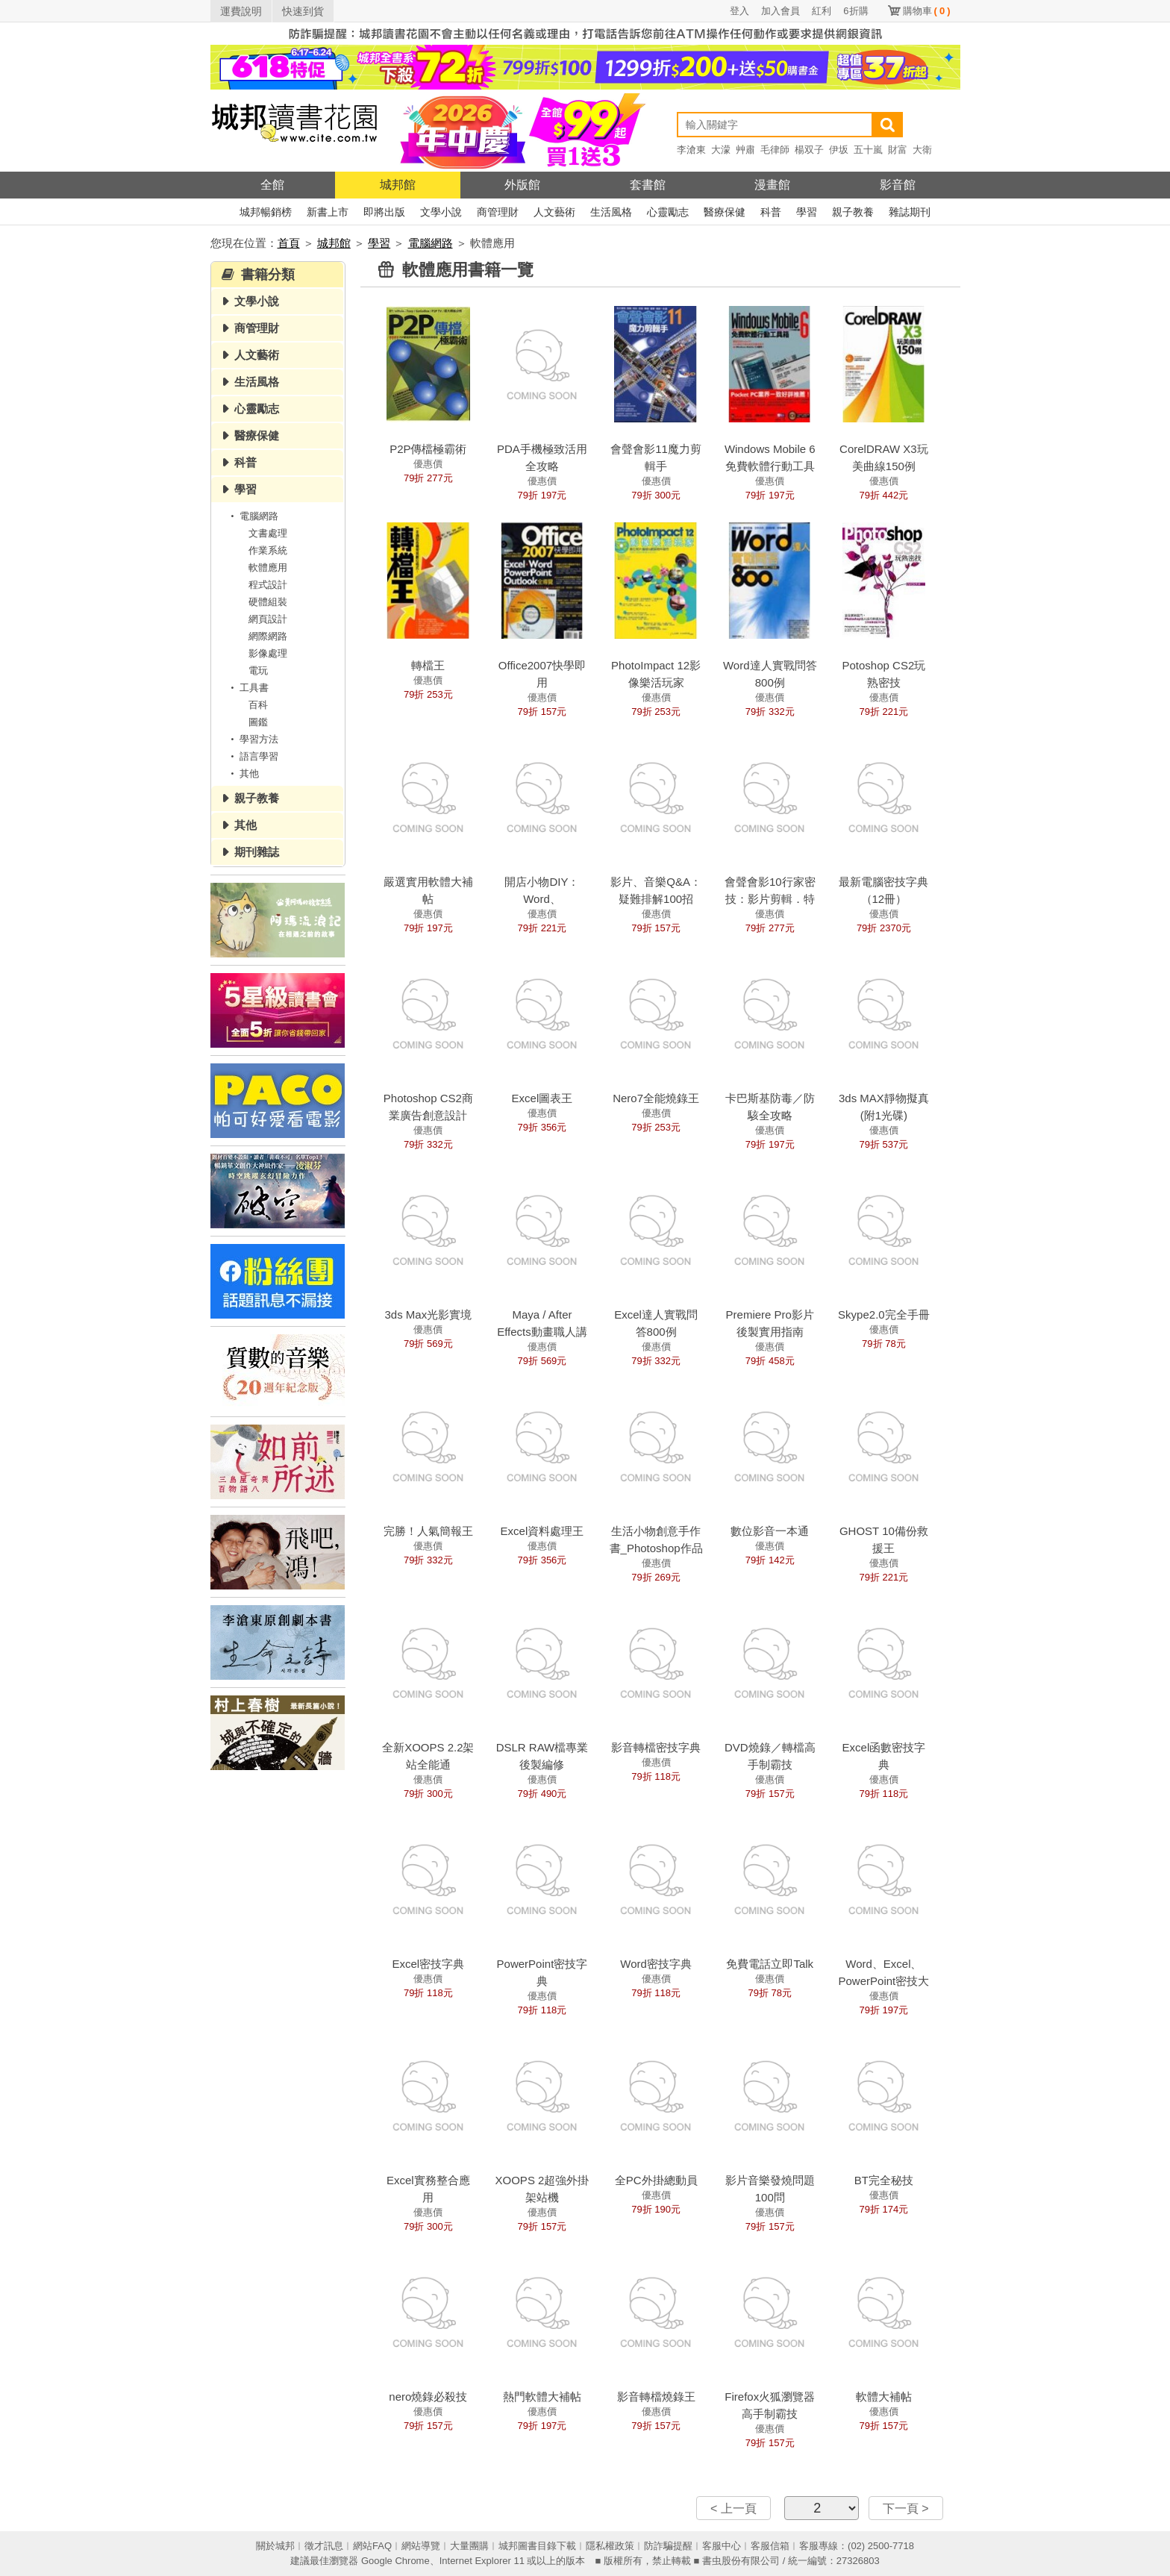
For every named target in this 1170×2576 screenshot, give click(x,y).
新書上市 (327, 212)
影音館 (898, 184)
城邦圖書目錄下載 (537, 2545)
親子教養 (853, 212)
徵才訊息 (323, 2545)
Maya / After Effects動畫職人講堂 (542, 1331)
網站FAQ (372, 2545)
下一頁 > (906, 2508)
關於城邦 (275, 2545)
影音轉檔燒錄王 (656, 2396)
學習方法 (252, 739)
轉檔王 (428, 665)
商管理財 (498, 212)
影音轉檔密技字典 (656, 1747)
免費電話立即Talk (769, 1963)
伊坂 (838, 149)
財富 (897, 149)
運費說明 (241, 11)
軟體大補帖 (884, 2396)
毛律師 (774, 149)
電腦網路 (430, 243)
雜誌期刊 (909, 212)
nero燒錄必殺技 (428, 2396)
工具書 (247, 687)
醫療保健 (724, 212)
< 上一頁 (733, 2508)
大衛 (922, 149)
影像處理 (267, 653)
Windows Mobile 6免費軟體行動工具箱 (770, 466)
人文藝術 (554, 212)
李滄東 (691, 149)
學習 (806, 212)
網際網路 (267, 636)
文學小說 (441, 212)
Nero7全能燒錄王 (656, 1098)
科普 (770, 212)
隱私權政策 (610, 2545)
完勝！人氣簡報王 (428, 1531)
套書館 (648, 184)
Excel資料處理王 (542, 1531)
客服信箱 (770, 2545)
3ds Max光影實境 (428, 1314)
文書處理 (267, 533)
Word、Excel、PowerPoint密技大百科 (884, 1980)
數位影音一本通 (770, 1531)
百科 (258, 704)
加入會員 (780, 10)
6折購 (855, 10)
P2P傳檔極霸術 (428, 449)
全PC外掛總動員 (656, 2180)
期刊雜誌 (256, 851)
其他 (242, 773)
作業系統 (267, 550)
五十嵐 (868, 149)
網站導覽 (420, 2545)
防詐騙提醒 (668, 2545)
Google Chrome (395, 2560)
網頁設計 (267, 619)
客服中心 (721, 2545)
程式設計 (267, 584)
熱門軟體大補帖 (542, 2396)
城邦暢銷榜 (266, 212)
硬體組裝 (267, 601)
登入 (739, 10)
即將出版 (384, 212)
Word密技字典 (656, 1963)
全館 (272, 184)
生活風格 (611, 212)
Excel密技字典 (428, 1963)
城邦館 (398, 184)
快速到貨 (303, 11)
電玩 (258, 670)
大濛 (721, 149)
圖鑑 (258, 722)
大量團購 (469, 2545)
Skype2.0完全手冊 (884, 1314)
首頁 (289, 243)
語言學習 (252, 756)
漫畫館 (772, 184)
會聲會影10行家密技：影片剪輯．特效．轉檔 (770, 898)
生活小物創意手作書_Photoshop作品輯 (656, 1548)
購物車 (927, 10)
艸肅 (745, 149)
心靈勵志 (668, 212)
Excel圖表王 (542, 1098)
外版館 (522, 184)
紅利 (821, 10)
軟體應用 (267, 567)
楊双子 (809, 149)
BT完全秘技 (883, 2180)
